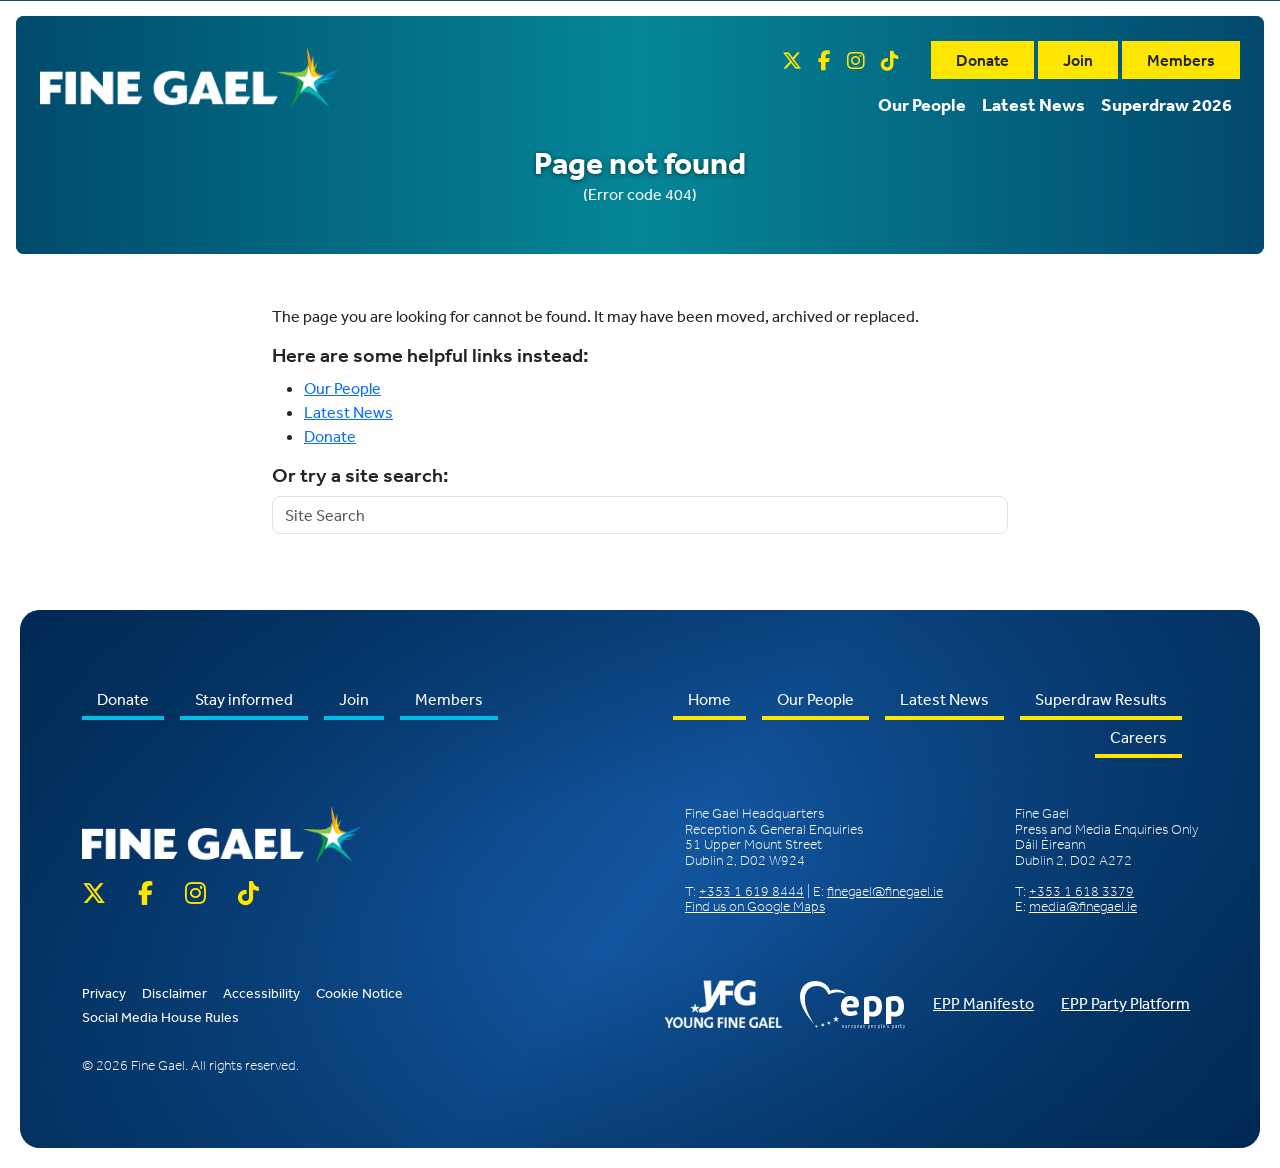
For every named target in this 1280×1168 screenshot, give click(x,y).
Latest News (1033, 103)
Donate (982, 59)
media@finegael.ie (1083, 906)
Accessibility (261, 993)
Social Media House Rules (160, 1017)
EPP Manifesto (983, 1003)
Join (1078, 59)
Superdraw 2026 (1166, 103)
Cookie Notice (359, 993)
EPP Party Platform (1125, 1003)
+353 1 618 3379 (1081, 891)
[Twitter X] (792, 60)
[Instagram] (856, 60)
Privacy (104, 993)
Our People (922, 103)
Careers (1138, 737)
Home (709, 699)
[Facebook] (824, 60)
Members (1181, 59)
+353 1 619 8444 (751, 891)
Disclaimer (174, 993)
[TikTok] (890, 60)
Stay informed (244, 699)
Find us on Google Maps (755, 906)
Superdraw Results (1101, 699)
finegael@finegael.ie (885, 891)
